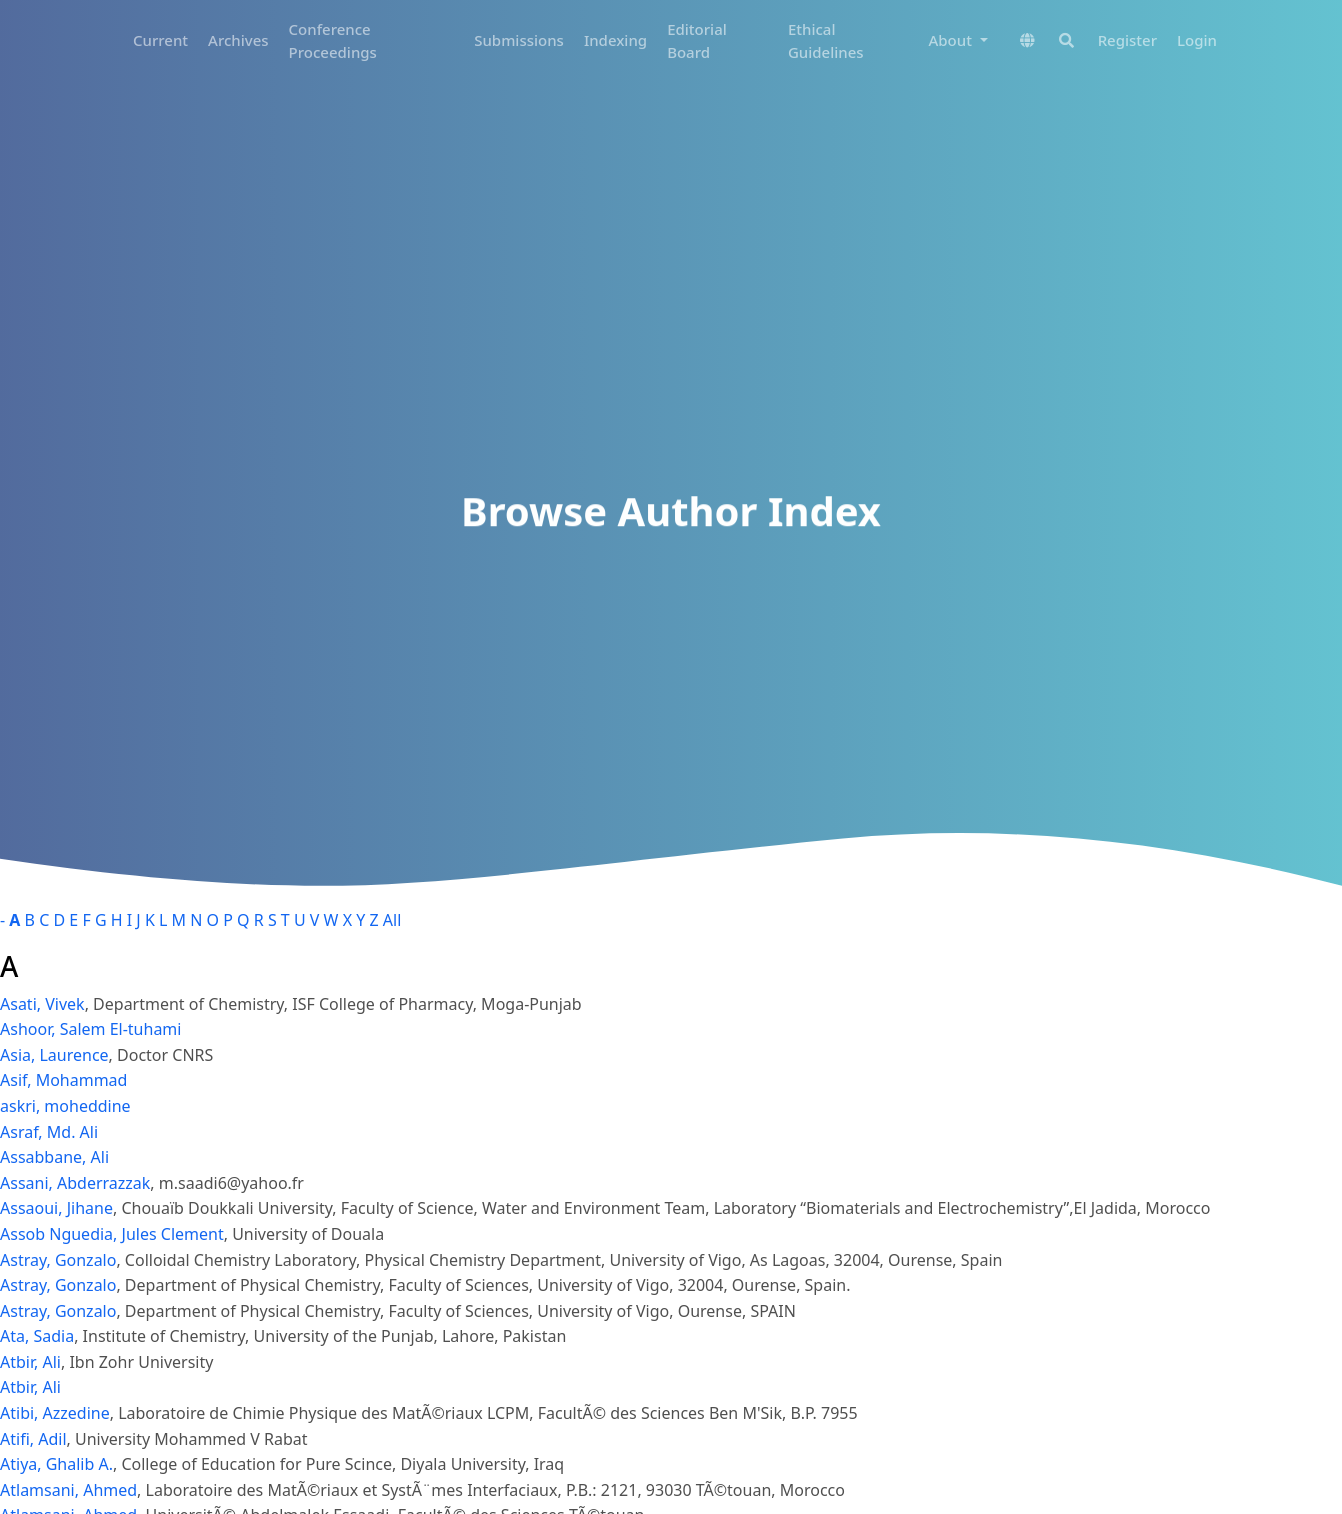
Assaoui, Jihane (56, 1208)
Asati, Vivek (42, 1004)
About (951, 40)
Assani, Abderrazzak (75, 1183)
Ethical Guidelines (826, 40)
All (392, 920)
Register (1127, 40)
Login (1197, 40)
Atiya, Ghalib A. (56, 1464)
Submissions (519, 40)
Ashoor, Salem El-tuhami (90, 1029)
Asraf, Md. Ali (49, 1132)
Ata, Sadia (37, 1336)
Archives (238, 40)
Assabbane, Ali (54, 1157)
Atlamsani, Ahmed (68, 1490)
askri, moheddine (65, 1106)
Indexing (615, 40)
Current (160, 40)
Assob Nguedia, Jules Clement (112, 1234)
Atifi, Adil (33, 1439)
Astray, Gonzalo (58, 1260)
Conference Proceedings (333, 40)
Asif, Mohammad (63, 1080)
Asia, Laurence (54, 1055)
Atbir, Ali (30, 1362)
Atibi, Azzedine (55, 1413)
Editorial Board (697, 40)
